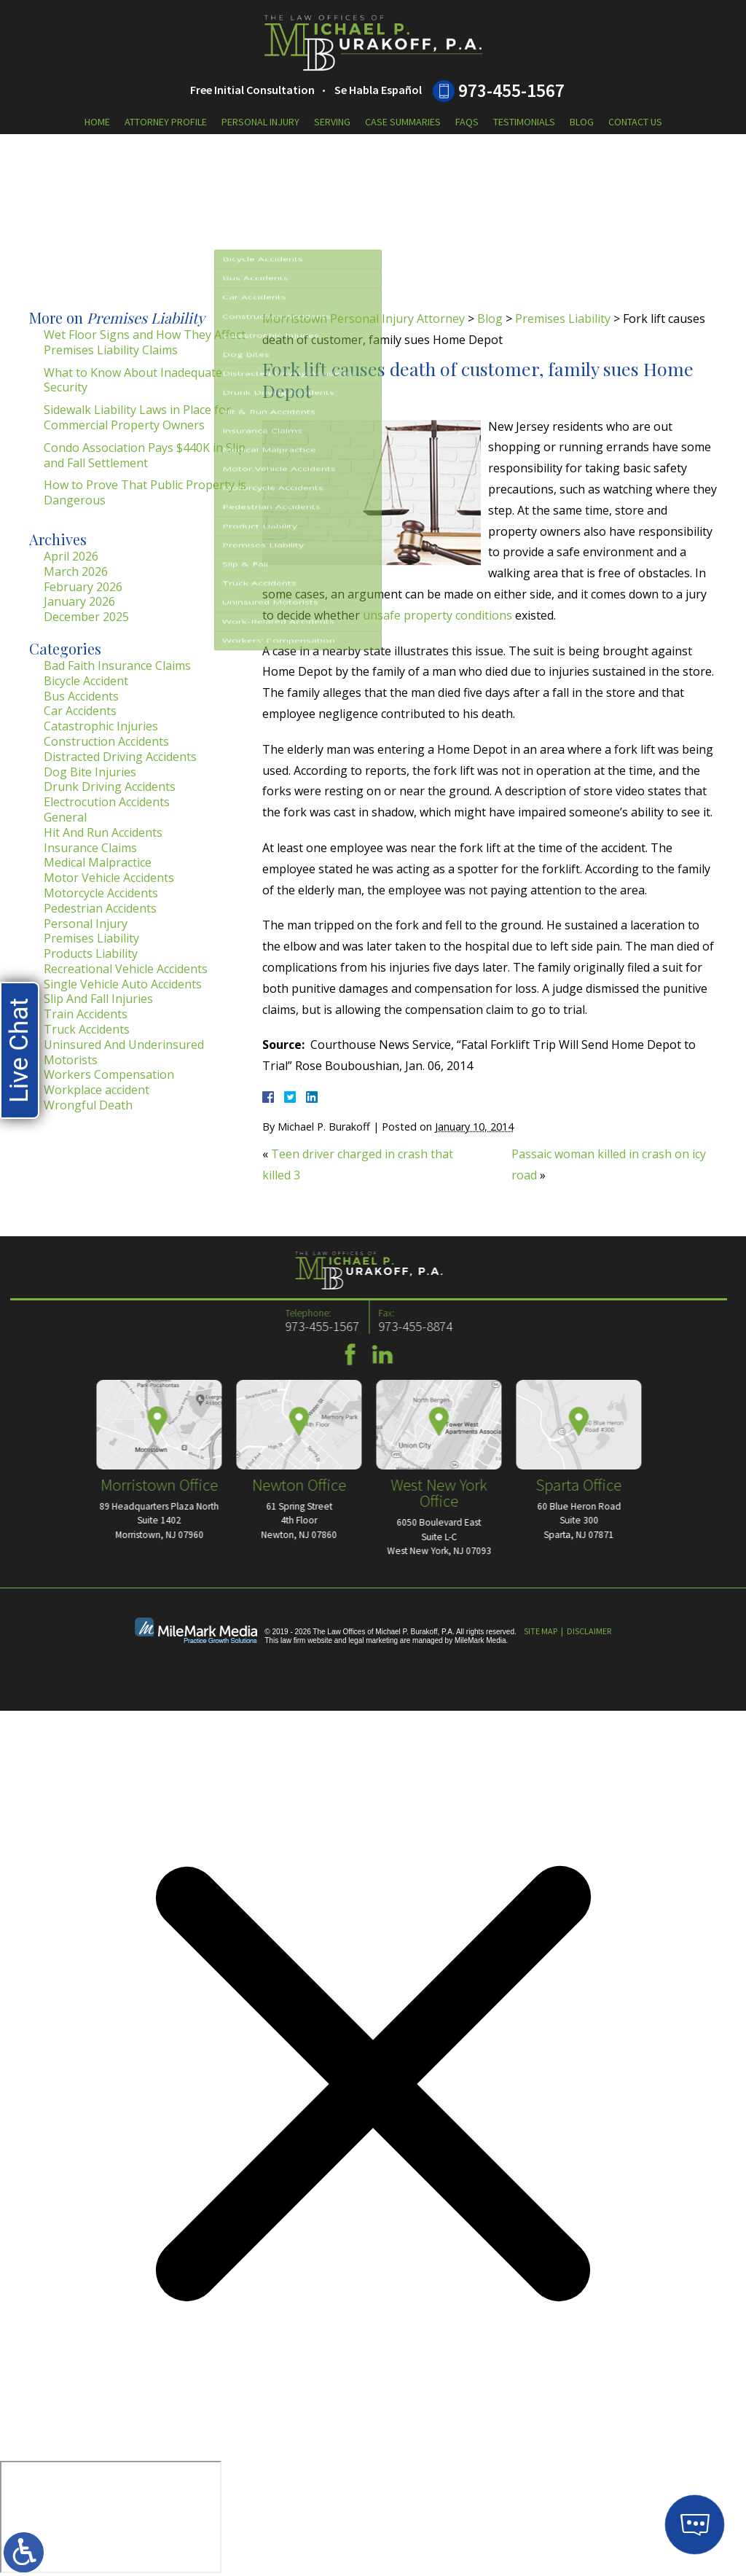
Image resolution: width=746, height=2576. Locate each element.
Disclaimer (589, 1630)
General (65, 817)
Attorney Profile (166, 121)
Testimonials (524, 121)
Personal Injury (260, 121)
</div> (110, 2517)
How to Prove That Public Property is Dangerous (145, 492)
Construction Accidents (106, 741)
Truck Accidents (87, 1029)
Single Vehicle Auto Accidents (123, 984)
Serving (332, 121)
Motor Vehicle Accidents (109, 878)
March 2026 (76, 571)
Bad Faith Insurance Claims (117, 665)
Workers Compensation (109, 1074)
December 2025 (86, 617)
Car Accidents (80, 711)
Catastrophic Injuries (101, 726)
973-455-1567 (511, 90)
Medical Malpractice (98, 862)
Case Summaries (403, 121)
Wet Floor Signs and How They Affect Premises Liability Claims (145, 342)
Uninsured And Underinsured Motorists (124, 1052)
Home (97, 121)
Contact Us (635, 121)
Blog (582, 121)
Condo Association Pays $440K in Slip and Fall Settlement (145, 455)
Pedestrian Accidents (100, 908)
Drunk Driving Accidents (110, 786)
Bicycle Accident (86, 681)
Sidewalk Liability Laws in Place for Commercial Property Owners (137, 417)
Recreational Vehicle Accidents (126, 969)
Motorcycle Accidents (101, 893)
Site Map (540, 1630)
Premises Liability (562, 319)
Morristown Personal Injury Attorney (363, 319)
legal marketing (373, 1640)
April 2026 (71, 556)
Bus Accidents (81, 696)
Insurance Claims (90, 848)
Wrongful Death (88, 1105)
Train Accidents (85, 1014)
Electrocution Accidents (107, 802)
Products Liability (91, 953)
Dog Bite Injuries (90, 772)
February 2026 (83, 587)
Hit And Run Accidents (103, 832)
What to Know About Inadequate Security (133, 380)
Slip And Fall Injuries (98, 999)
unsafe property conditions (437, 615)
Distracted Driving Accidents (120, 757)
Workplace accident (96, 1090)
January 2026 (79, 601)
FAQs (467, 121)
